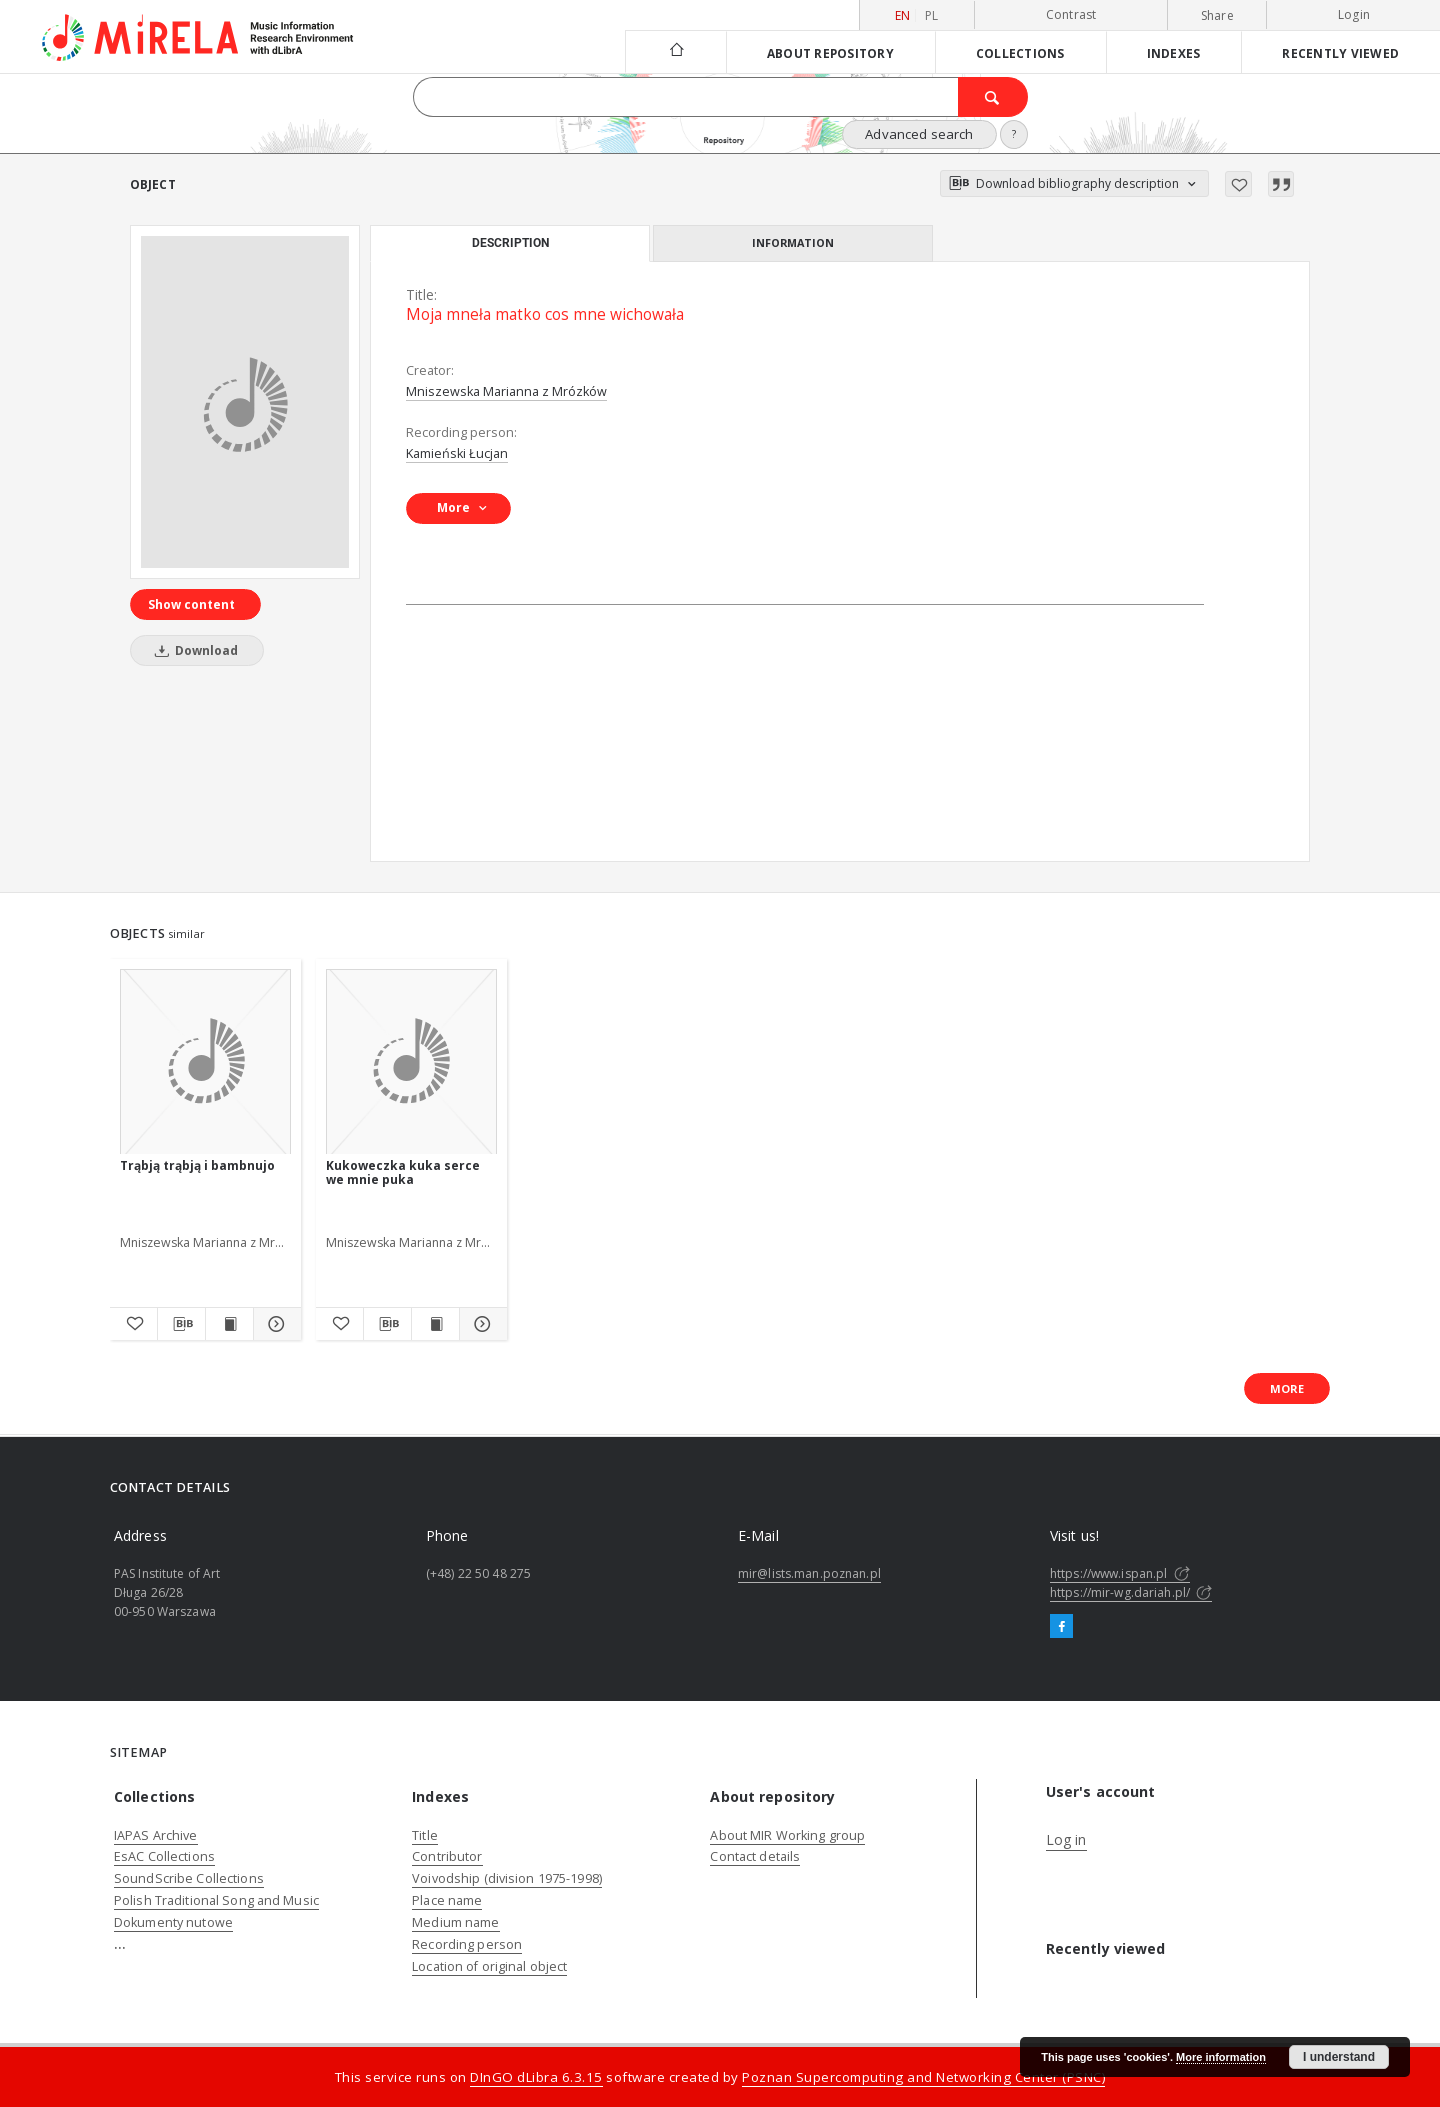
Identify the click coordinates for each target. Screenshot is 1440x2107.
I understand (1339, 2057)
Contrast (1071, 14)
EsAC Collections (164, 1856)
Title (425, 1835)
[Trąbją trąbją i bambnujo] (205, 1062)
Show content (191, 604)
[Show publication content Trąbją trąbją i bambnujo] (229, 1324)
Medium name (455, 1922)
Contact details (755, 1856)
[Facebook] (1061, 1627)
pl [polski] (932, 15)
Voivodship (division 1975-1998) (507, 1878)
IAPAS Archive (156, 1835)
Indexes (1174, 53)
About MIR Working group (787, 1835)
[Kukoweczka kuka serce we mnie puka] (411, 1062)
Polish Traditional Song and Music (216, 1900)
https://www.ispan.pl (1120, 1573)
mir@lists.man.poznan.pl (809, 1573)
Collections (1020, 53)
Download (193, 650)
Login (1354, 14)
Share (1217, 16)
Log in (1066, 1839)
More (1287, 1388)
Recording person (467, 1944)
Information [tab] (793, 242)
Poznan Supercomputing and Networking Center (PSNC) (923, 2077)
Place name (447, 1900)
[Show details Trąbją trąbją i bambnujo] (274, 1324)
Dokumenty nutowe (173, 1922)
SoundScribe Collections (189, 1878)
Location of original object (489, 1966)
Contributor (447, 1856)
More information (1221, 2057)
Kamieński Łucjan (457, 453)
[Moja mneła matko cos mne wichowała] (245, 402)
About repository (830, 53)
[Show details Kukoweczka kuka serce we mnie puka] (480, 1324)
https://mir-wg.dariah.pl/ (1131, 1592)
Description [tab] (510, 243)
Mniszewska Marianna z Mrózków (506, 391)
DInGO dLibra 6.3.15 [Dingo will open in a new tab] (536, 2077)
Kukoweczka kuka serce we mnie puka (403, 1172)
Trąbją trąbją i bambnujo (197, 1165)
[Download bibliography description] (181, 1324)
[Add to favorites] (1238, 184)
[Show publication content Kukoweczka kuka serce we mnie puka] (435, 1324)
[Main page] (675, 51)
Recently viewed (1340, 53)
